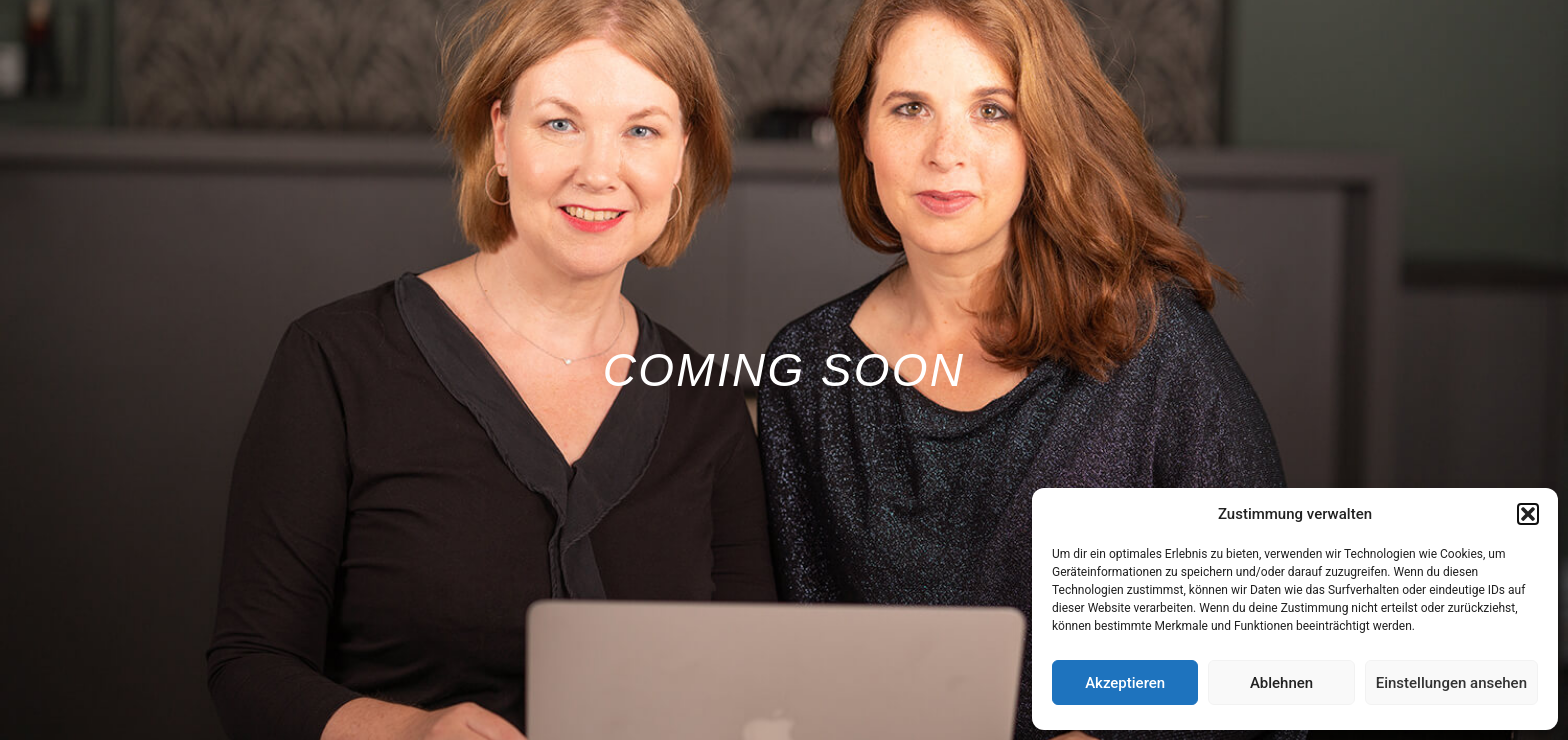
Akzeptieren (1125, 683)
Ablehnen (1281, 683)
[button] (1528, 514)
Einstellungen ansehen (1451, 683)
